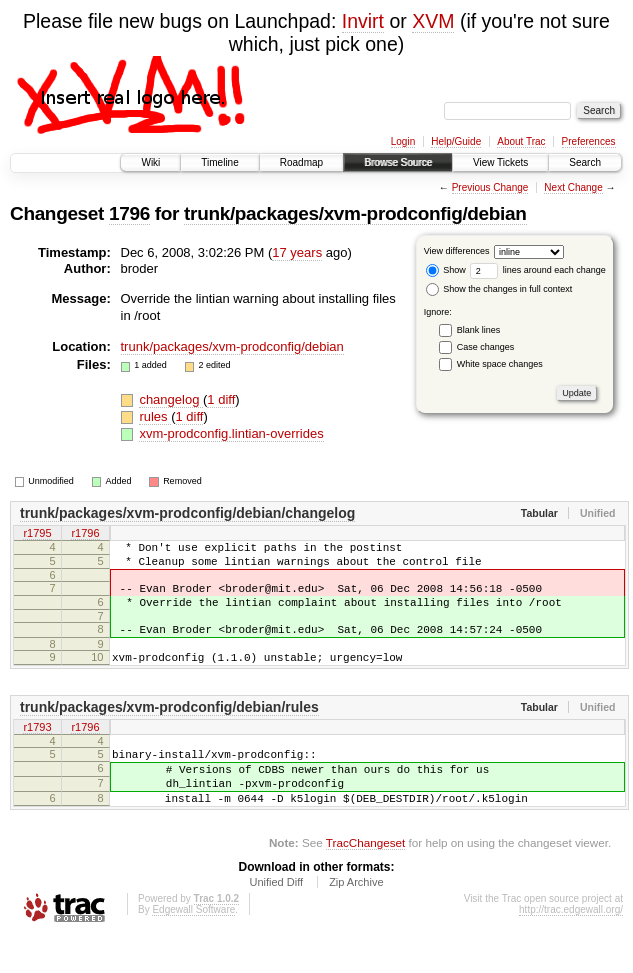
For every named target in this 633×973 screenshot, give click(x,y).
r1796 (85, 534)
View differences (457, 251)
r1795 (37, 534)
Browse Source (398, 162)
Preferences (589, 141)
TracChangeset (365, 878)
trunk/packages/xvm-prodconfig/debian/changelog (187, 513)
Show (446, 270)
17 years (297, 252)
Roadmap (301, 162)
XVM (433, 21)
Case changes (486, 347)
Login (403, 141)
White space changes (500, 364)
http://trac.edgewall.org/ (571, 945)
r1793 (37, 749)
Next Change (573, 187)
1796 (129, 213)
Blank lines (479, 330)
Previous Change (490, 187)
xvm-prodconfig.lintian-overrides (231, 433)
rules (155, 416)
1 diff (221, 399)
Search (585, 162)
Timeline (219, 162)
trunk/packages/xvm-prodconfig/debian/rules (169, 728)
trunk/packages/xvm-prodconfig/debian (355, 213)
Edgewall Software (193, 945)
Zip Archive (356, 918)
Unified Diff (276, 918)
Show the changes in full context (499, 289)
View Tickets (500, 162)
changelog (171, 399)
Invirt (363, 21)
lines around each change (538, 270)
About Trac (521, 141)
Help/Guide (456, 141)
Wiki (150, 162)
